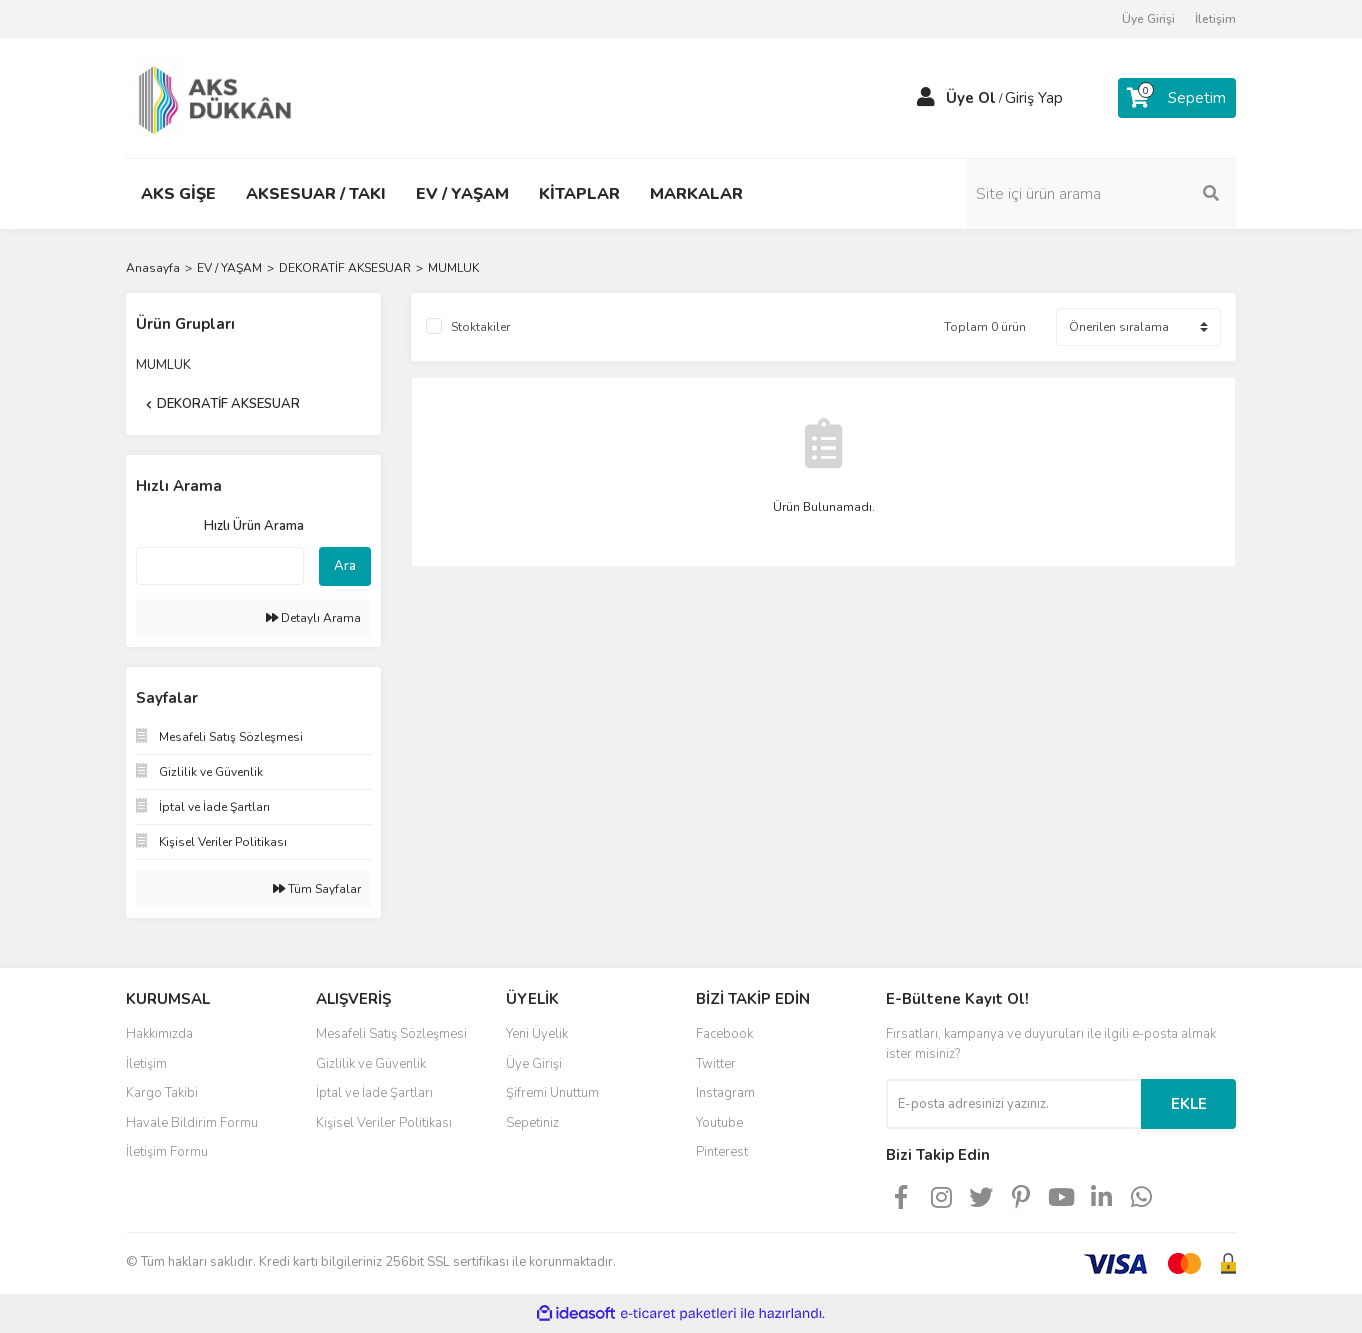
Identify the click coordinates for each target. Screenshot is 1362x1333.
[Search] (1101, 194)
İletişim (1215, 19)
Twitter (716, 1064)
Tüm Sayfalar (317, 889)
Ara (345, 566)
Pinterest (722, 1152)
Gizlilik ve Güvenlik (371, 1064)
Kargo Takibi (162, 1093)
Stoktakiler (480, 327)
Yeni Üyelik (537, 1034)
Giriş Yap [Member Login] (1034, 98)
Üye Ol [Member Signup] (971, 98)
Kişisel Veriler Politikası (384, 1123)
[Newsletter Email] (1013, 1104)
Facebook (724, 1034)
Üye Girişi (1148, 19)
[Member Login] (926, 98)
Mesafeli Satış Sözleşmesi (391, 1034)
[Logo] (219, 97)
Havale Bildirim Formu (192, 1123)
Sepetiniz (532, 1123)
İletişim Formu (167, 1152)
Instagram (725, 1093)
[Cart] (1177, 98)
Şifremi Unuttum (552, 1093)
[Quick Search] (220, 566)
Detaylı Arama (313, 618)
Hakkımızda (159, 1034)
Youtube (719, 1123)
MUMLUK (453, 268)
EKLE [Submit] (1189, 1104)
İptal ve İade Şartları (374, 1093)
